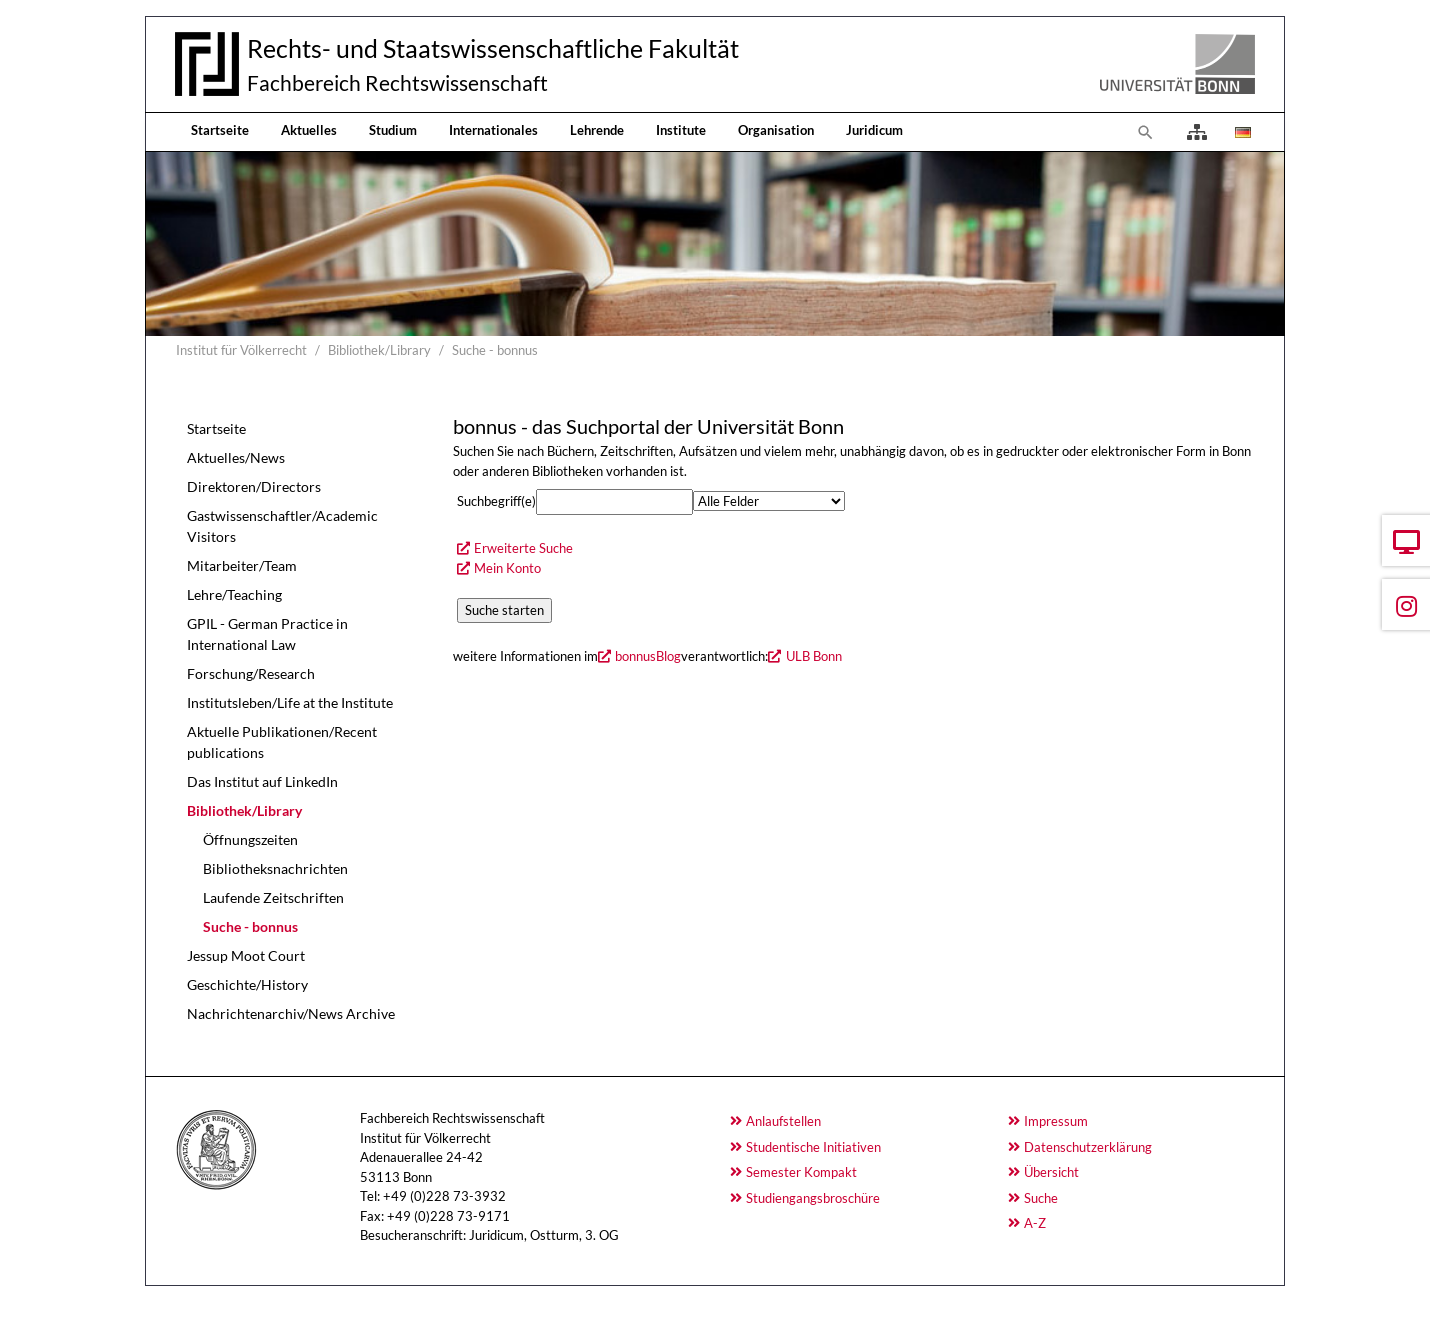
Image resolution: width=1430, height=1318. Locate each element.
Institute (681, 130)
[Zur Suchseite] (1146, 132)
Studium (393, 130)
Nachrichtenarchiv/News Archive (291, 1013)
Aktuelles (309, 130)
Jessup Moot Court (246, 955)
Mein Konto (507, 568)
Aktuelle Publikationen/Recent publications (282, 742)
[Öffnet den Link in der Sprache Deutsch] (1241, 132)
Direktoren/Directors (254, 486)
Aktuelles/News (236, 457)
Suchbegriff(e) (496, 501)
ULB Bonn (814, 656)
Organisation (776, 130)
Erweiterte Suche (523, 548)
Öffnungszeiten (250, 839)
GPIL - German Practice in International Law (267, 634)
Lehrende (597, 130)
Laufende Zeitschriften (273, 897)
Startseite (220, 130)
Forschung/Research (251, 673)
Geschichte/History (247, 984)
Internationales (493, 130)
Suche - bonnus (250, 926)
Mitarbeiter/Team (242, 565)
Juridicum (874, 130)
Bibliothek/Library (244, 810)
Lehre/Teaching (234, 594)
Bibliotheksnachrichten (275, 868)
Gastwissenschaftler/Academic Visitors (282, 526)
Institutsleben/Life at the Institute (290, 702)
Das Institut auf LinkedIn (262, 781)
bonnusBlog (648, 656)
